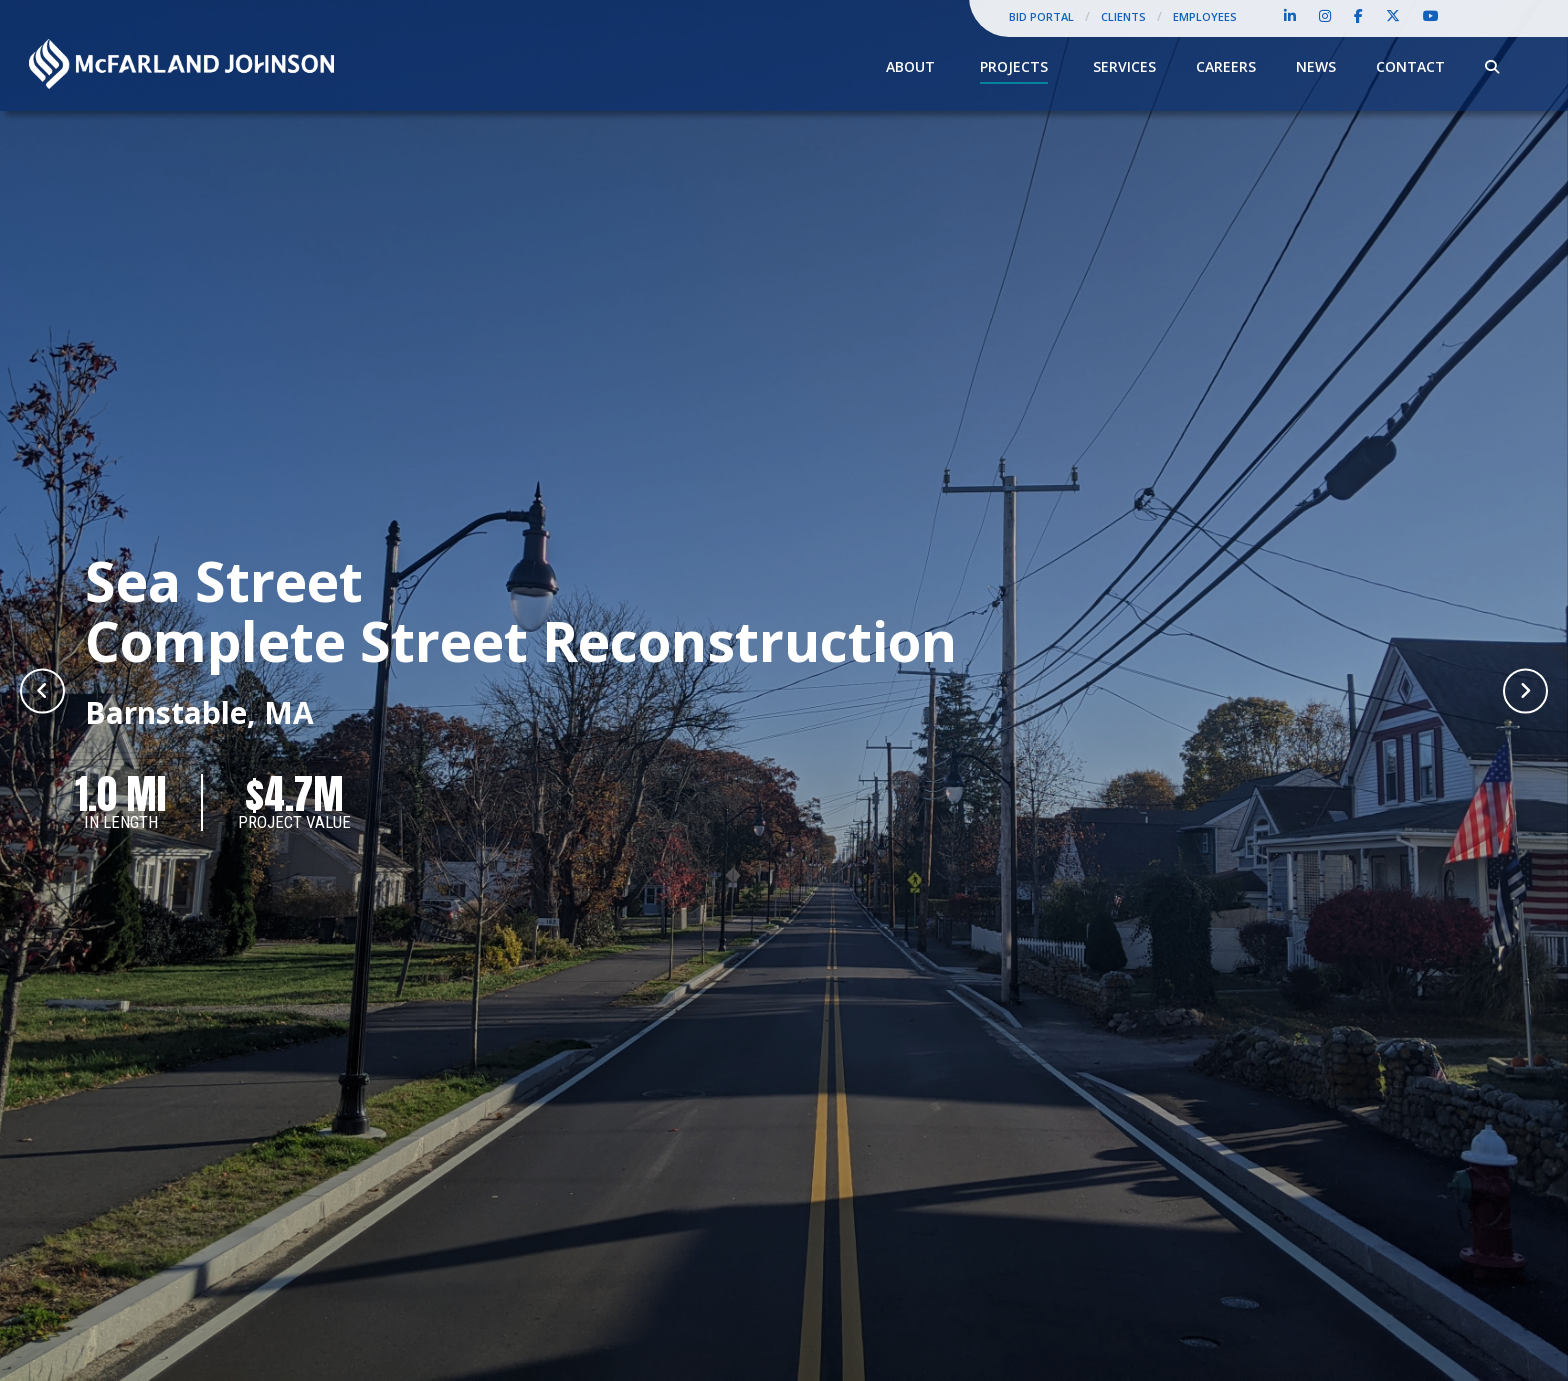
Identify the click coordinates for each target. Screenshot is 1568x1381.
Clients (1123, 16)
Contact (1410, 66)
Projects (1014, 66)
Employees (1205, 16)
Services (1124, 66)
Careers (1226, 66)
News (1316, 66)
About (910, 66)
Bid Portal (1041, 16)
